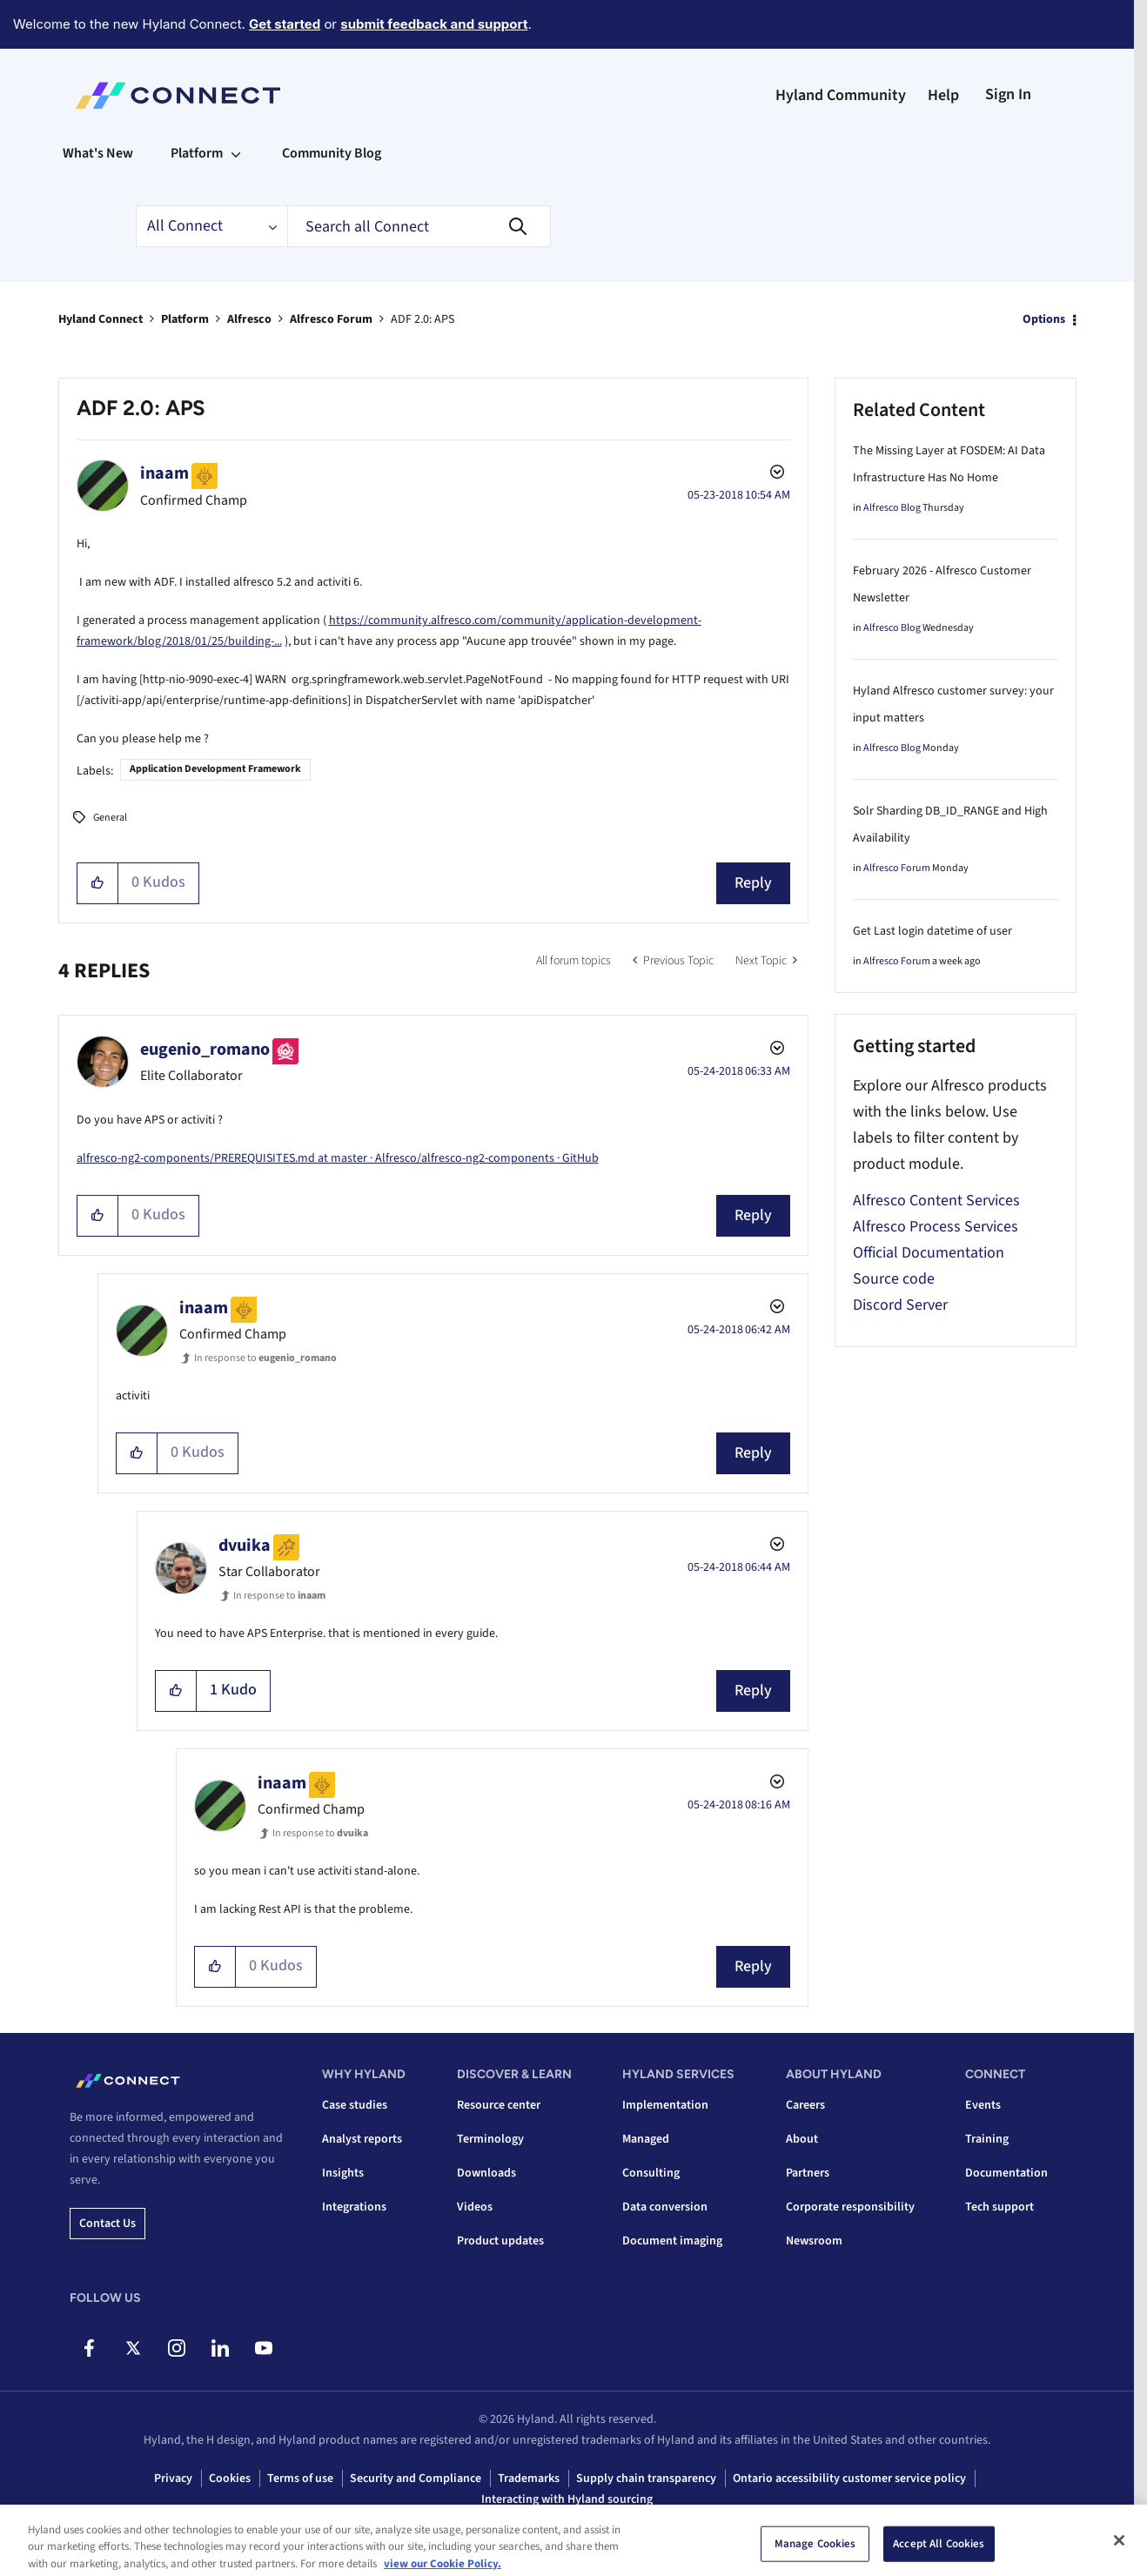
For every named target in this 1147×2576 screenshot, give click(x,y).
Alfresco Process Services (935, 1227)
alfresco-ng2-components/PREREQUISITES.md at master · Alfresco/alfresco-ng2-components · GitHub (338, 1158)
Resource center (498, 2105)
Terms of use (300, 2478)
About (802, 2139)
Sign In (1008, 94)
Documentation (1006, 2173)
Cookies (230, 2478)
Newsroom (814, 2241)
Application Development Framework (215, 768)
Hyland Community (840, 95)
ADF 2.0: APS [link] (422, 319)
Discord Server (900, 1305)
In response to (265, 1358)
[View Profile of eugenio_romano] (205, 1049)
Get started (284, 24)
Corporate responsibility (850, 2207)
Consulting (651, 2173)
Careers (805, 2105)
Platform (185, 319)
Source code (894, 1279)
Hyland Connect (100, 319)
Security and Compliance (415, 2478)
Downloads (486, 2173)
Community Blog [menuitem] (331, 153)
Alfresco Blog (892, 507)
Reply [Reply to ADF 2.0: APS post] (753, 883)
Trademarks (529, 2478)
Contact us (107, 2223)
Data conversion (665, 2207)
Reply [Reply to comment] (753, 1215)
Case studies (354, 2105)
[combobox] (419, 226)
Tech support (999, 2207)
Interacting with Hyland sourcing (567, 2499)
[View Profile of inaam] (164, 473)
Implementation (665, 2105)
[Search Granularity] (211, 226)
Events (983, 2105)
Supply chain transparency (646, 2478)
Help (943, 95)
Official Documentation (928, 1253)
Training (987, 2139)
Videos (475, 2207)
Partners (807, 2173)
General (110, 817)
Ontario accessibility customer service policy (849, 2478)
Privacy (173, 2478)
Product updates (500, 2241)
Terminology (490, 2139)
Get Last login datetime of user (932, 931)
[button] (97, 883)
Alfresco (249, 319)
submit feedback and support (433, 24)
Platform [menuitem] (197, 153)
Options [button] (1044, 319)
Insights (343, 2173)
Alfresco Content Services (936, 1200)
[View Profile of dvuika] (244, 1545)
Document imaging (672, 2241)
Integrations (354, 2207)
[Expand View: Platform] (236, 153)
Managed (645, 2139)
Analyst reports (362, 2139)
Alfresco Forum (331, 319)
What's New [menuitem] (98, 153)
